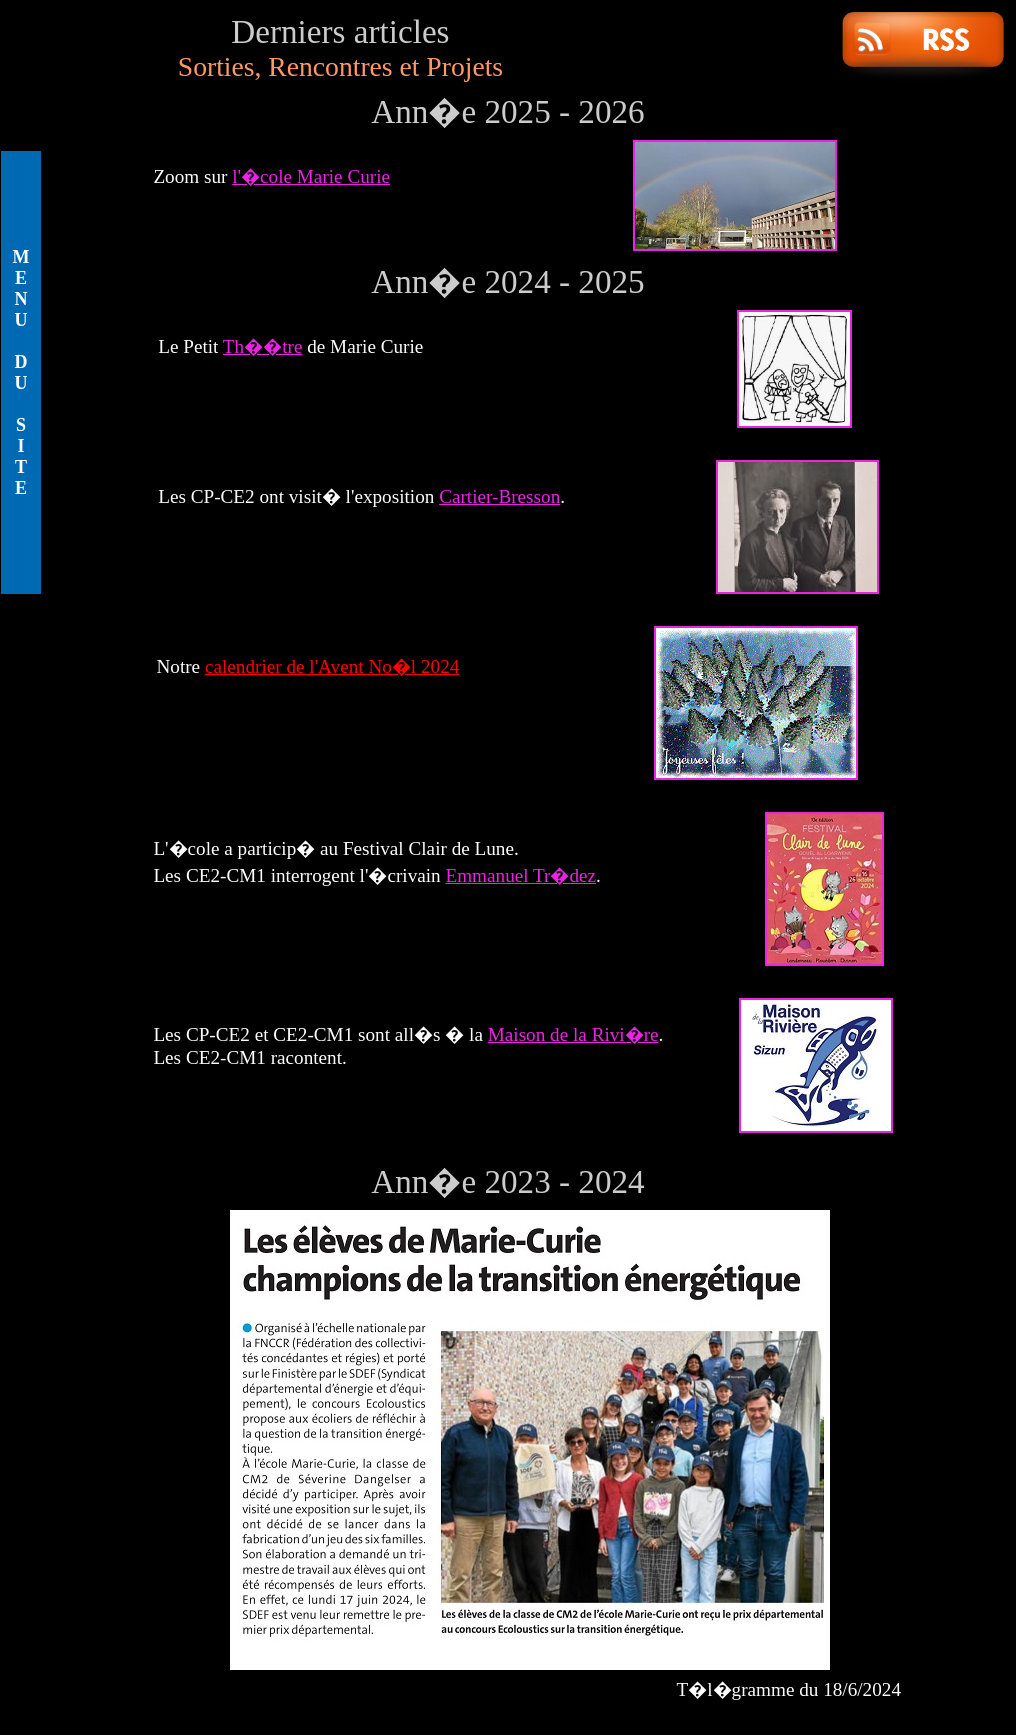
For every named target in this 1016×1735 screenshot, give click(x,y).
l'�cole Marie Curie (311, 176)
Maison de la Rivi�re (573, 1034)
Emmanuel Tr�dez (520, 875)
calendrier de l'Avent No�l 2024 (332, 666)
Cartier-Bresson (499, 496)
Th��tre (263, 346)
